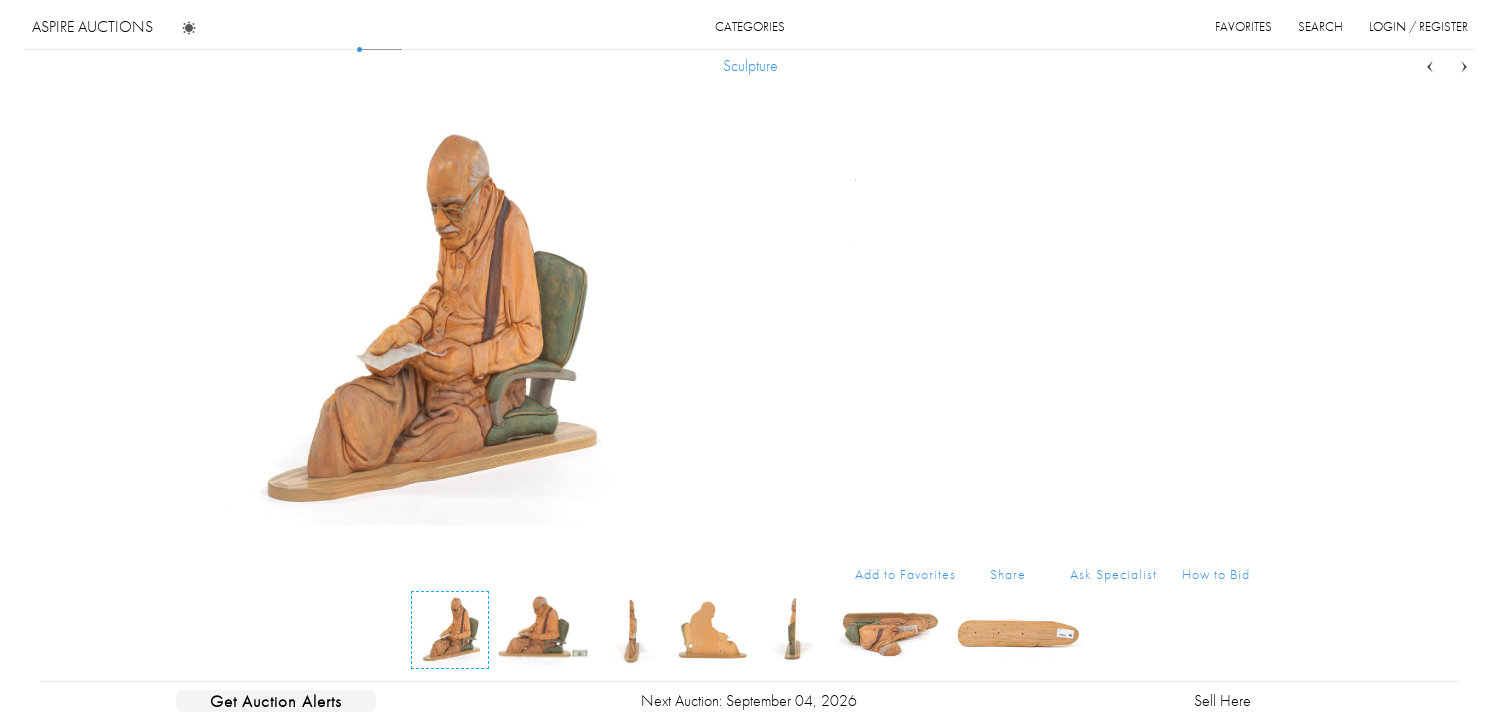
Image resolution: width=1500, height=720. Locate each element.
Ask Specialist (1113, 574)
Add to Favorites (905, 574)
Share (1008, 574)
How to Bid (1216, 574)
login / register (1418, 26)
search (1320, 26)
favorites (1243, 26)
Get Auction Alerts (276, 701)
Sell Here (1222, 700)
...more (1234, 203)
